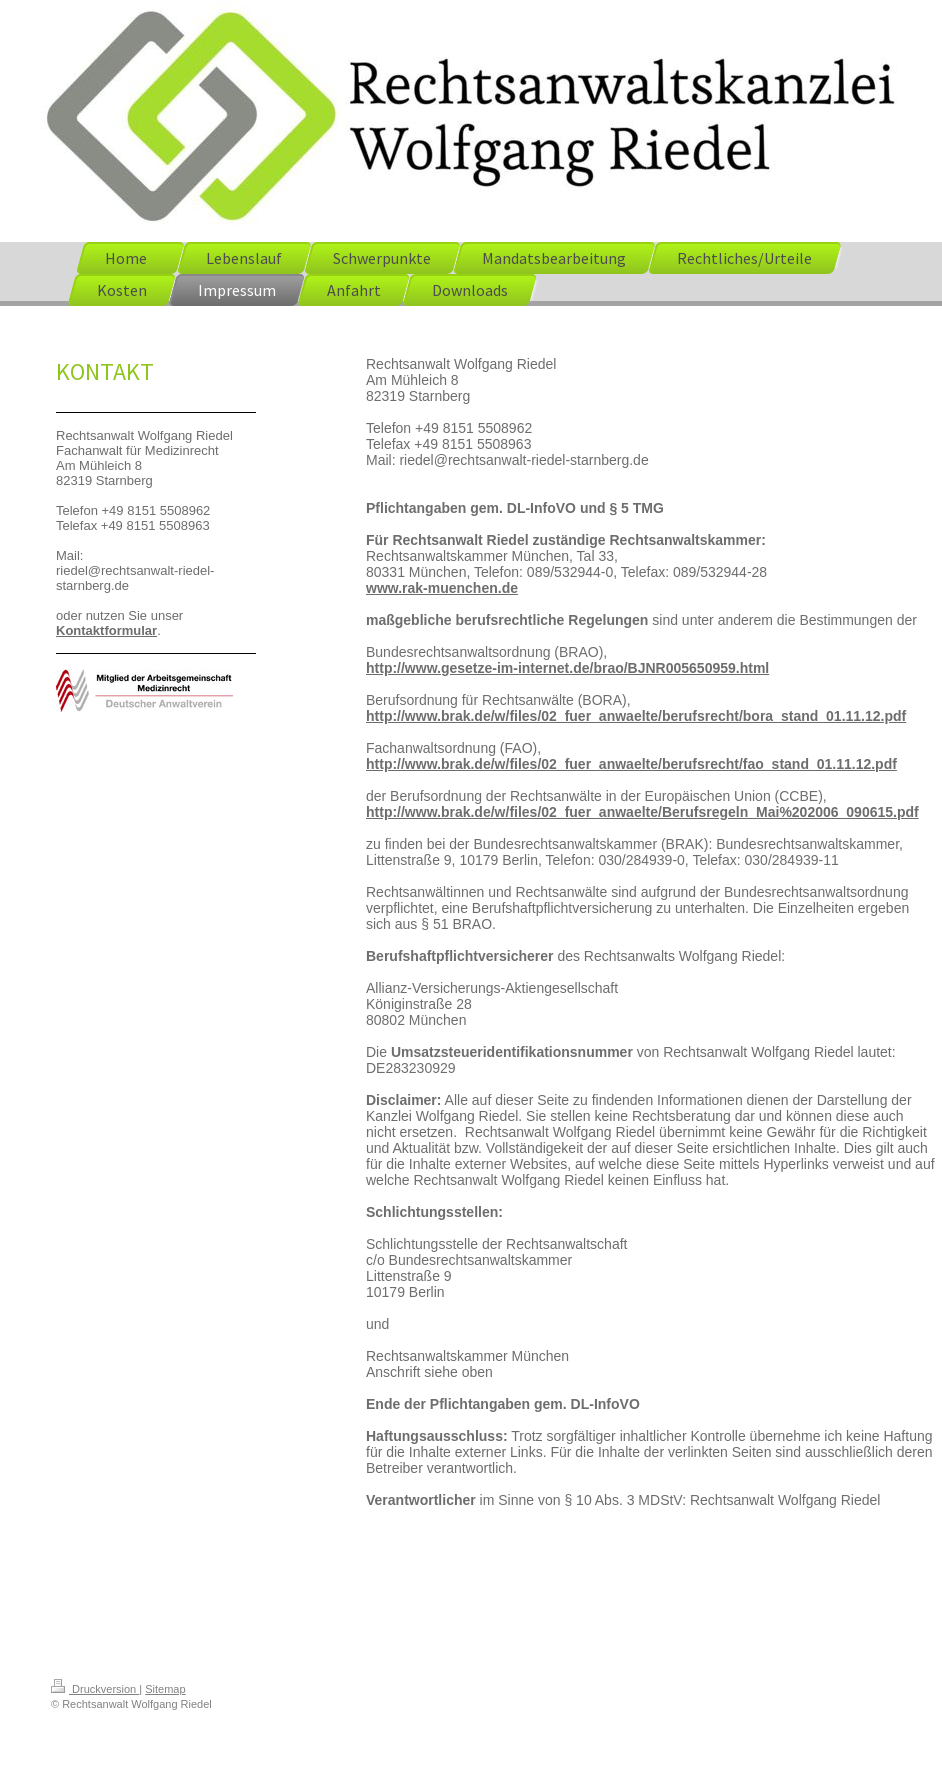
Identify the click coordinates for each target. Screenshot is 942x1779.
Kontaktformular (106, 630)
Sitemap (165, 1689)
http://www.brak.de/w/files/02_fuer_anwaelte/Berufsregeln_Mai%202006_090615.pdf (642, 812)
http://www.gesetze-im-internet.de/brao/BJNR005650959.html (567, 668)
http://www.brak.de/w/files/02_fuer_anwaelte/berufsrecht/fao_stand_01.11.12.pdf (631, 764)
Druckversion (95, 1689)
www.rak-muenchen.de (442, 588)
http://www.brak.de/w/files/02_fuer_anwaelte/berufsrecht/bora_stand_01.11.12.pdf (636, 716)
